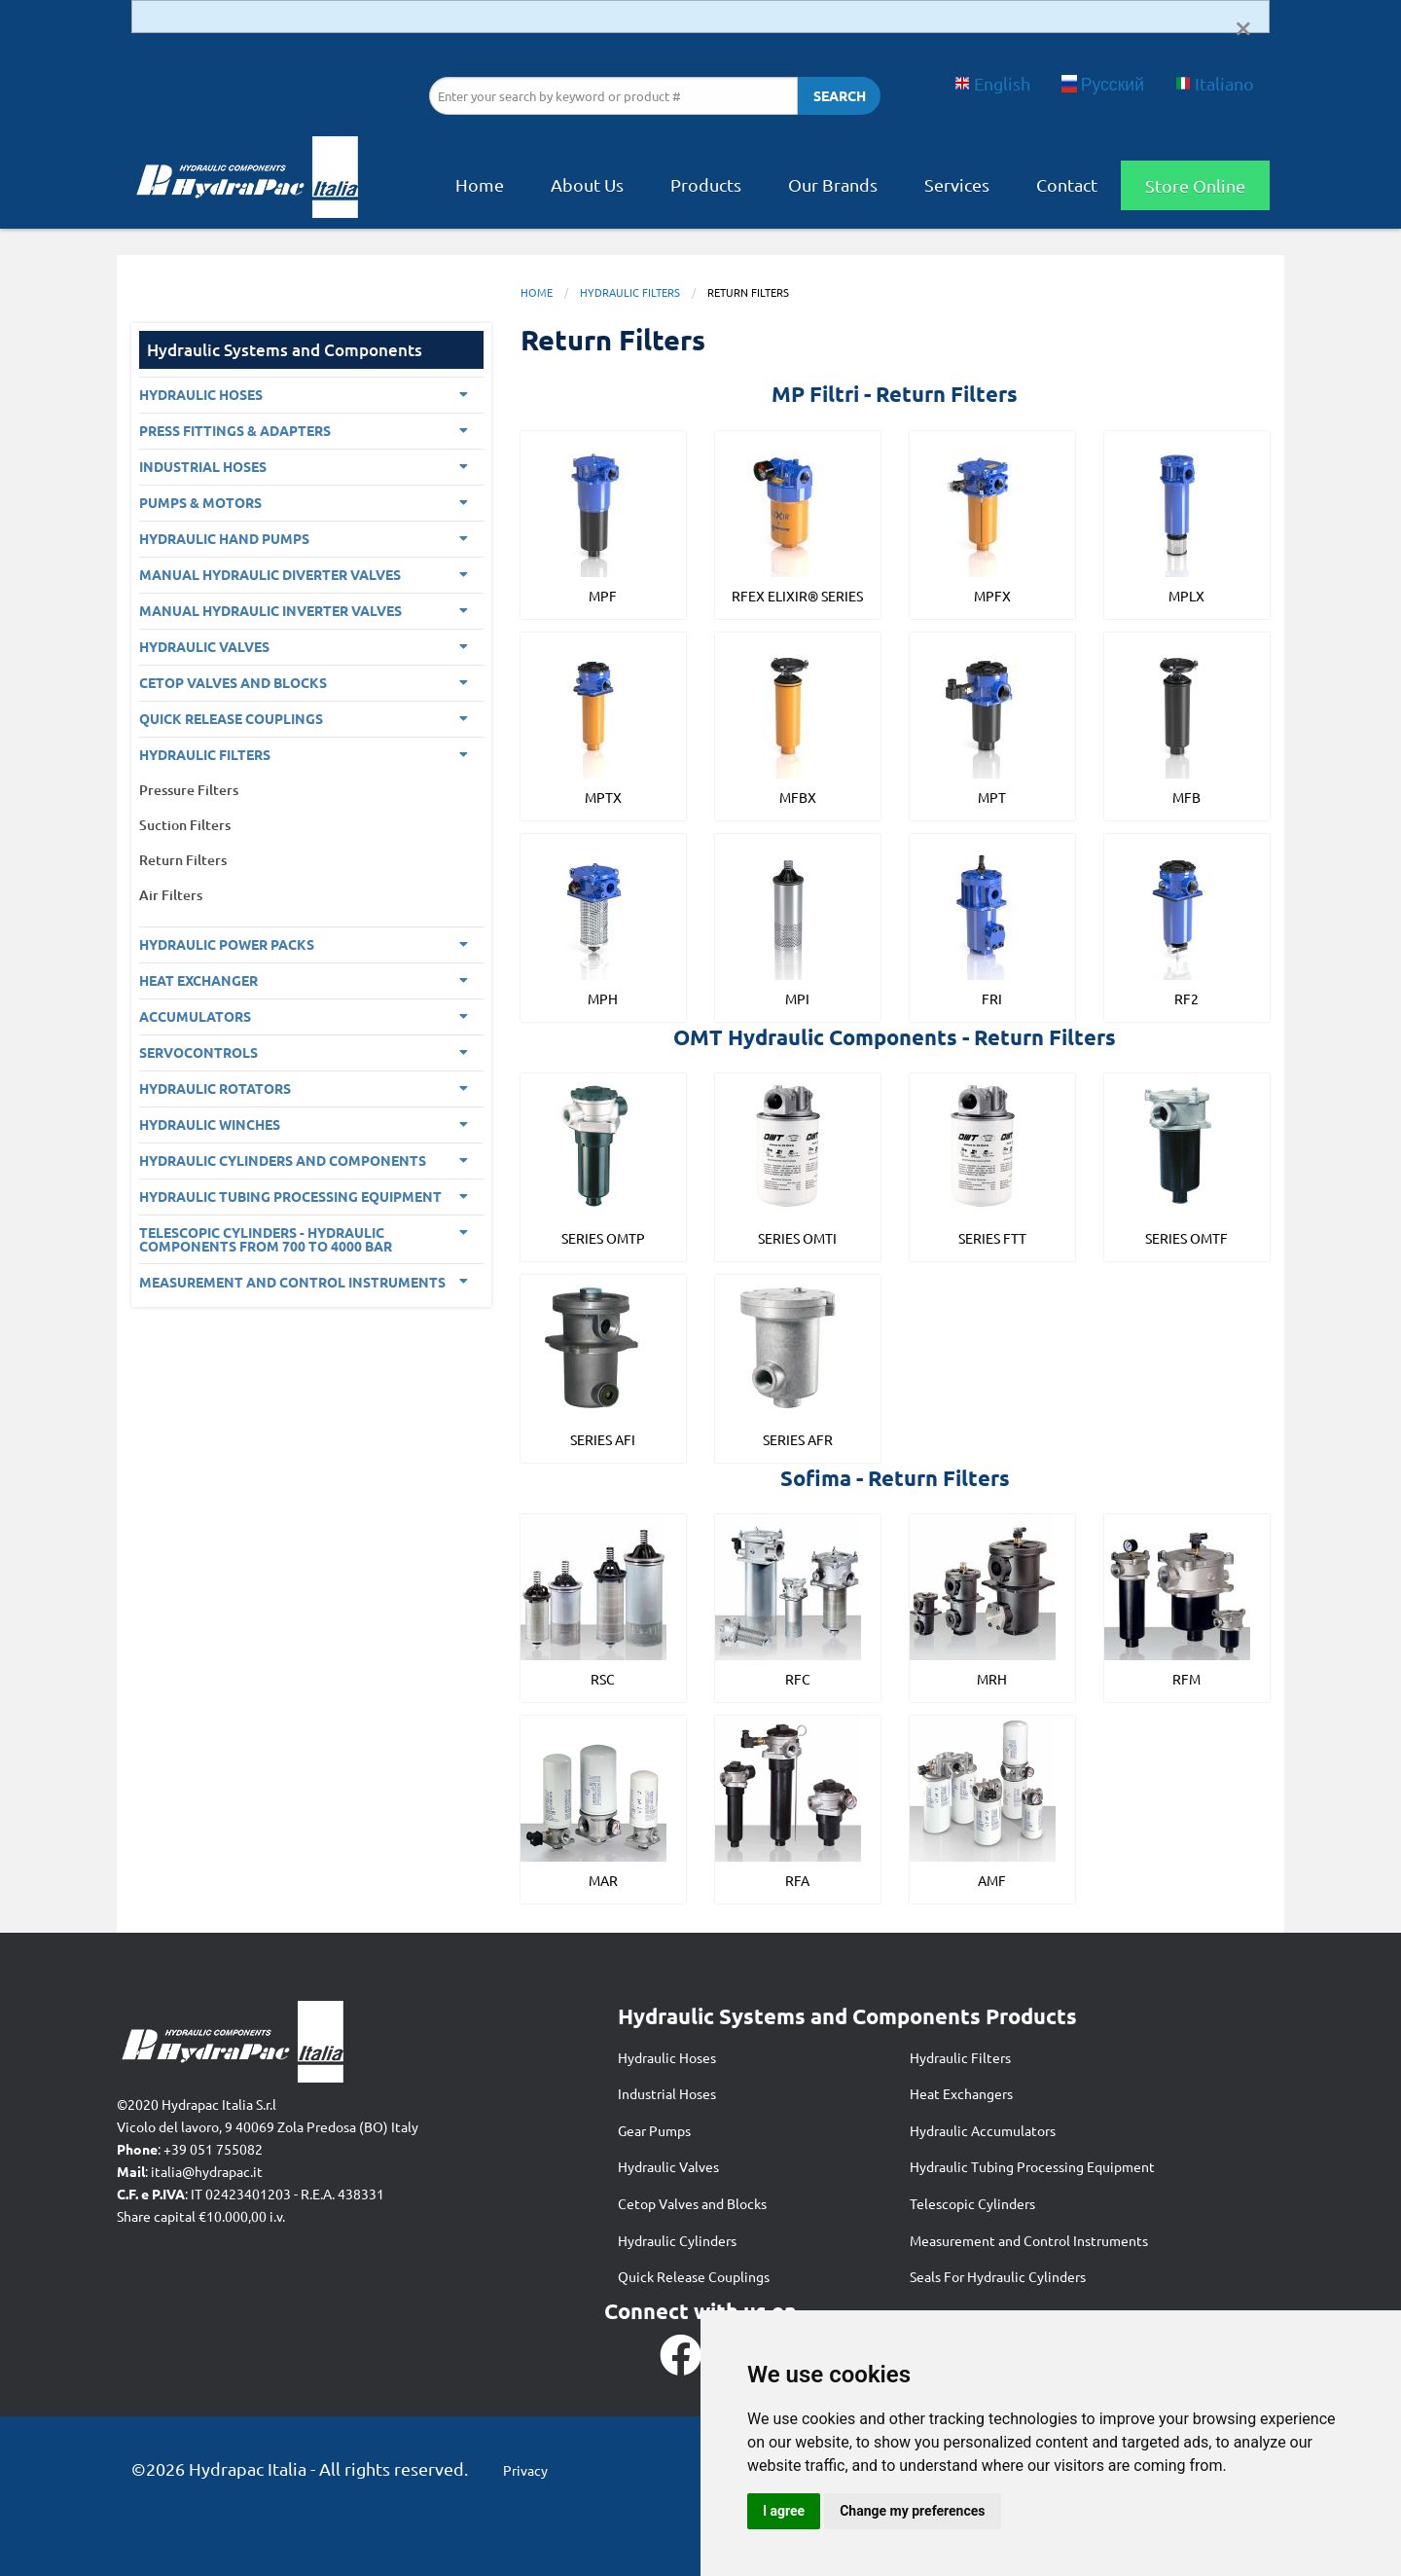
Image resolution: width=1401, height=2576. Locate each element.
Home (479, 184)
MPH (603, 998)
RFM (1186, 1678)
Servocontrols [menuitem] (198, 1052)
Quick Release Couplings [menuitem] (231, 718)
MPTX (603, 797)
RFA (797, 1880)
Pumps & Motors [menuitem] (200, 502)
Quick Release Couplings (694, 2276)
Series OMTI (797, 1238)
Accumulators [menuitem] (195, 1016)
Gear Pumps (654, 2130)
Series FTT (992, 1238)
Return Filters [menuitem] (183, 860)
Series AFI (602, 1439)
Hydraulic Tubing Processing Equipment (1032, 2166)
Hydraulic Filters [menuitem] (204, 754)
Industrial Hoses (667, 2093)
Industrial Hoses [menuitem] (203, 466)
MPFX (992, 595)
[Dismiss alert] (1243, 26)
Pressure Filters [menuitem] (188, 789)
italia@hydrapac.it (207, 2171)
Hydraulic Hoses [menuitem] (201, 394)
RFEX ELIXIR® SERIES (797, 595)
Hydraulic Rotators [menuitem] (215, 1088)
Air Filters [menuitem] (170, 895)
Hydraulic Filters (630, 292)
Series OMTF (1186, 1238)
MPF (603, 595)
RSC (603, 1678)
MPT (992, 797)
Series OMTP (603, 1238)
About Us (587, 184)
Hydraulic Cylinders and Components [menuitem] (282, 1160)
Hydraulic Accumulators (983, 2130)
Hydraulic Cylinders (677, 2240)
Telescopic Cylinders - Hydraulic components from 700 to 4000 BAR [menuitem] (265, 1238)
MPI (797, 998)
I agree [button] (784, 2511)
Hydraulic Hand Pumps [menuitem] (224, 538)
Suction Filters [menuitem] (185, 825)
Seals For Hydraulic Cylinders (998, 2276)
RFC (797, 1678)
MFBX (797, 797)
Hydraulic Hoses (667, 2057)
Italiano (1214, 83)
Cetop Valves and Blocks (692, 2203)
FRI (992, 998)
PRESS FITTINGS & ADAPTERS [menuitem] (235, 430)
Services (956, 184)
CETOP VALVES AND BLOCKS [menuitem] (233, 682)
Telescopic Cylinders (972, 2203)
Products (705, 184)
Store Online (1195, 185)
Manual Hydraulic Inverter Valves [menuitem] (270, 610)
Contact (1066, 184)
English (992, 83)
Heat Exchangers (961, 2093)
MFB (1186, 797)
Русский (1102, 83)
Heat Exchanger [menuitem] (198, 980)
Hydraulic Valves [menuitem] (204, 646)
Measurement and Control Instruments (1029, 2240)
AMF (992, 1880)
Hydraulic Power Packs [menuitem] (226, 944)
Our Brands (833, 184)
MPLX (1186, 595)
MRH (992, 1678)
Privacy (525, 2470)
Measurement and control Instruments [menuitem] (292, 1281)
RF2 (1186, 998)
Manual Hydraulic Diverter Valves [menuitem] (270, 574)
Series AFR (798, 1439)
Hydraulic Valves (668, 2166)
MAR (603, 1880)
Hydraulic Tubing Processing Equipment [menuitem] (290, 1196)
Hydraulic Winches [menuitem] (209, 1124)
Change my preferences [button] (912, 2511)
